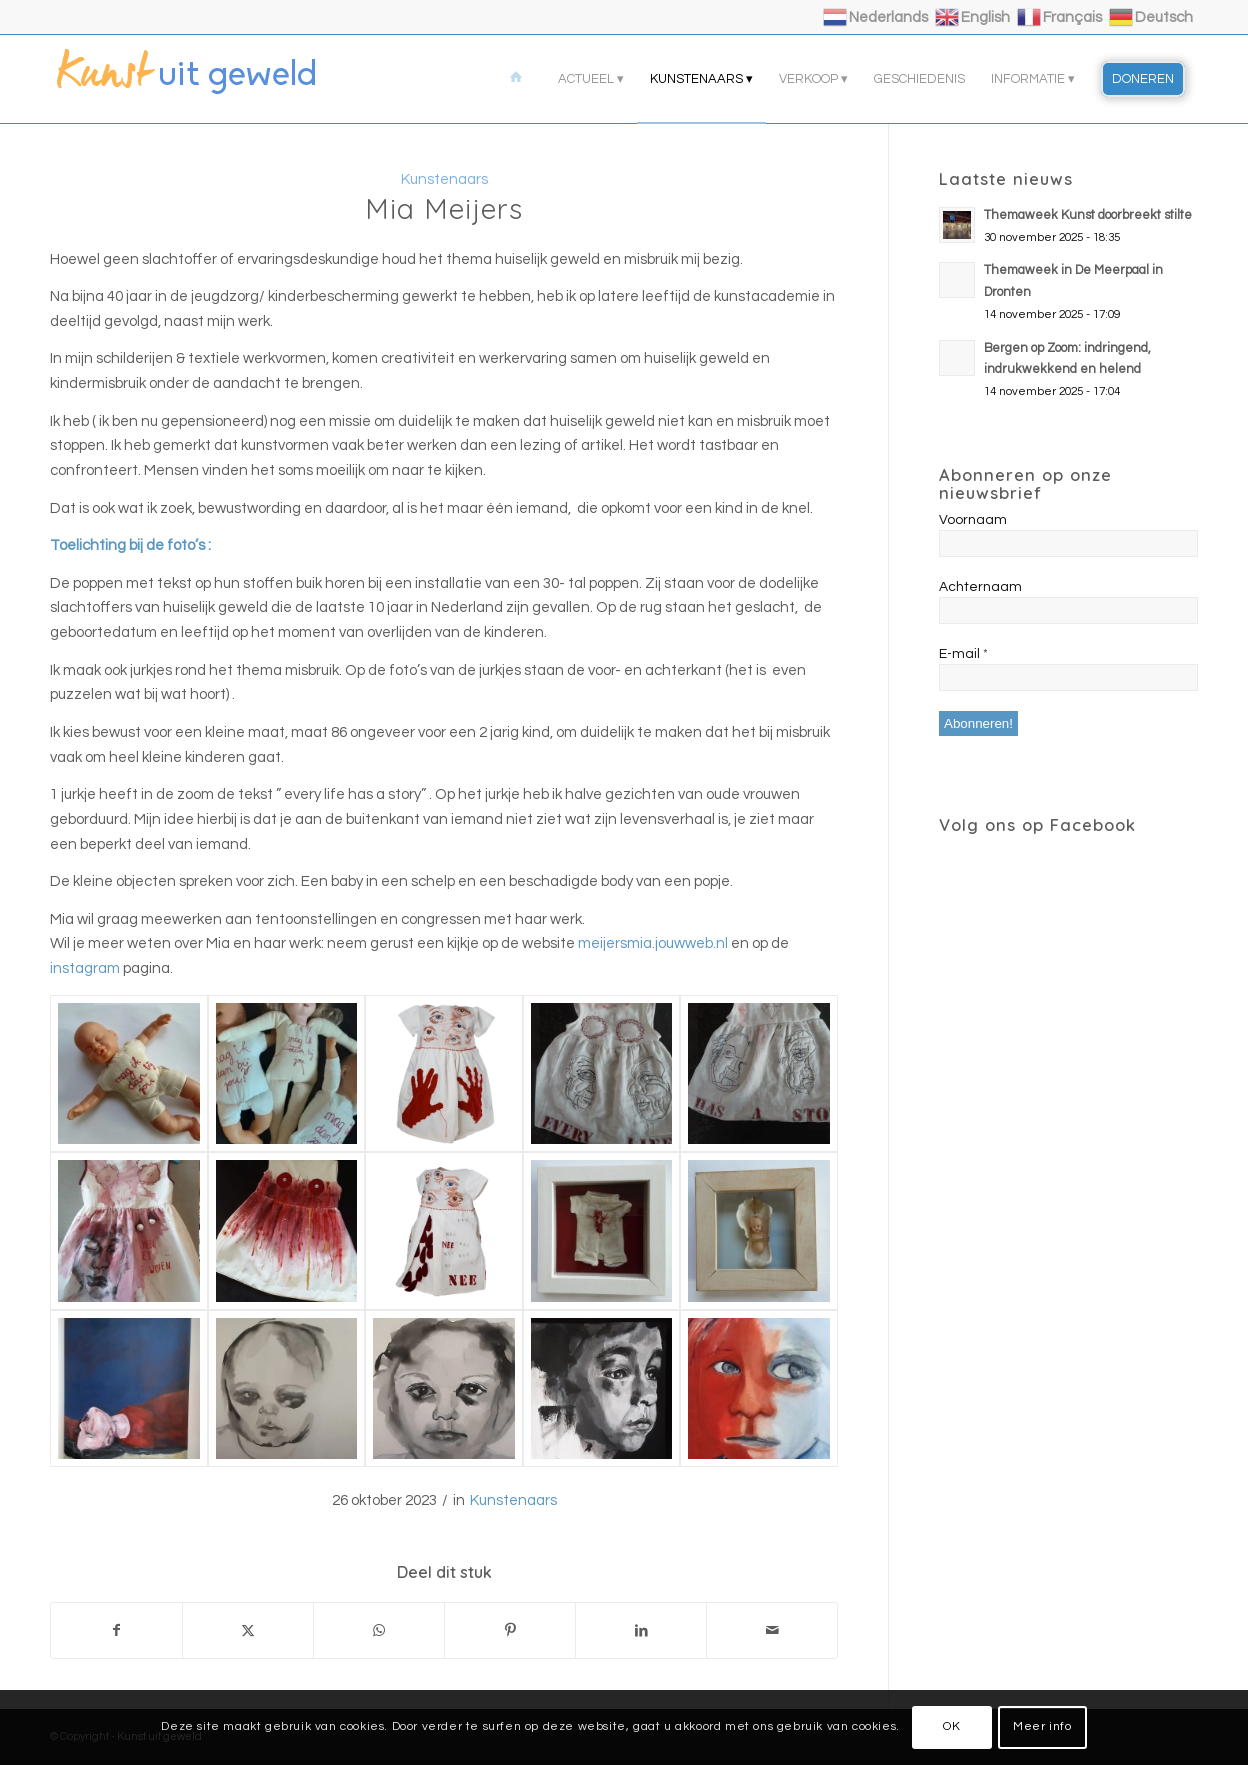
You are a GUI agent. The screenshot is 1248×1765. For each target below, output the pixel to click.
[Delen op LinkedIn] (641, 1631)
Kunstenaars (513, 1500)
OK (951, 1726)
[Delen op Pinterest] (510, 1631)
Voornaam (973, 520)
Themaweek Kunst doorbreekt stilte (1088, 215)
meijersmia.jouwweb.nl (653, 943)
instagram (85, 968)
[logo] (200, 79)
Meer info (1042, 1726)
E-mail (963, 654)
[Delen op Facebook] (116, 1631)
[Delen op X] (248, 1631)
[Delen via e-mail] (772, 1631)
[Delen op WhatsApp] (379, 1631)
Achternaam (980, 587)
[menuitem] (519, 79)
